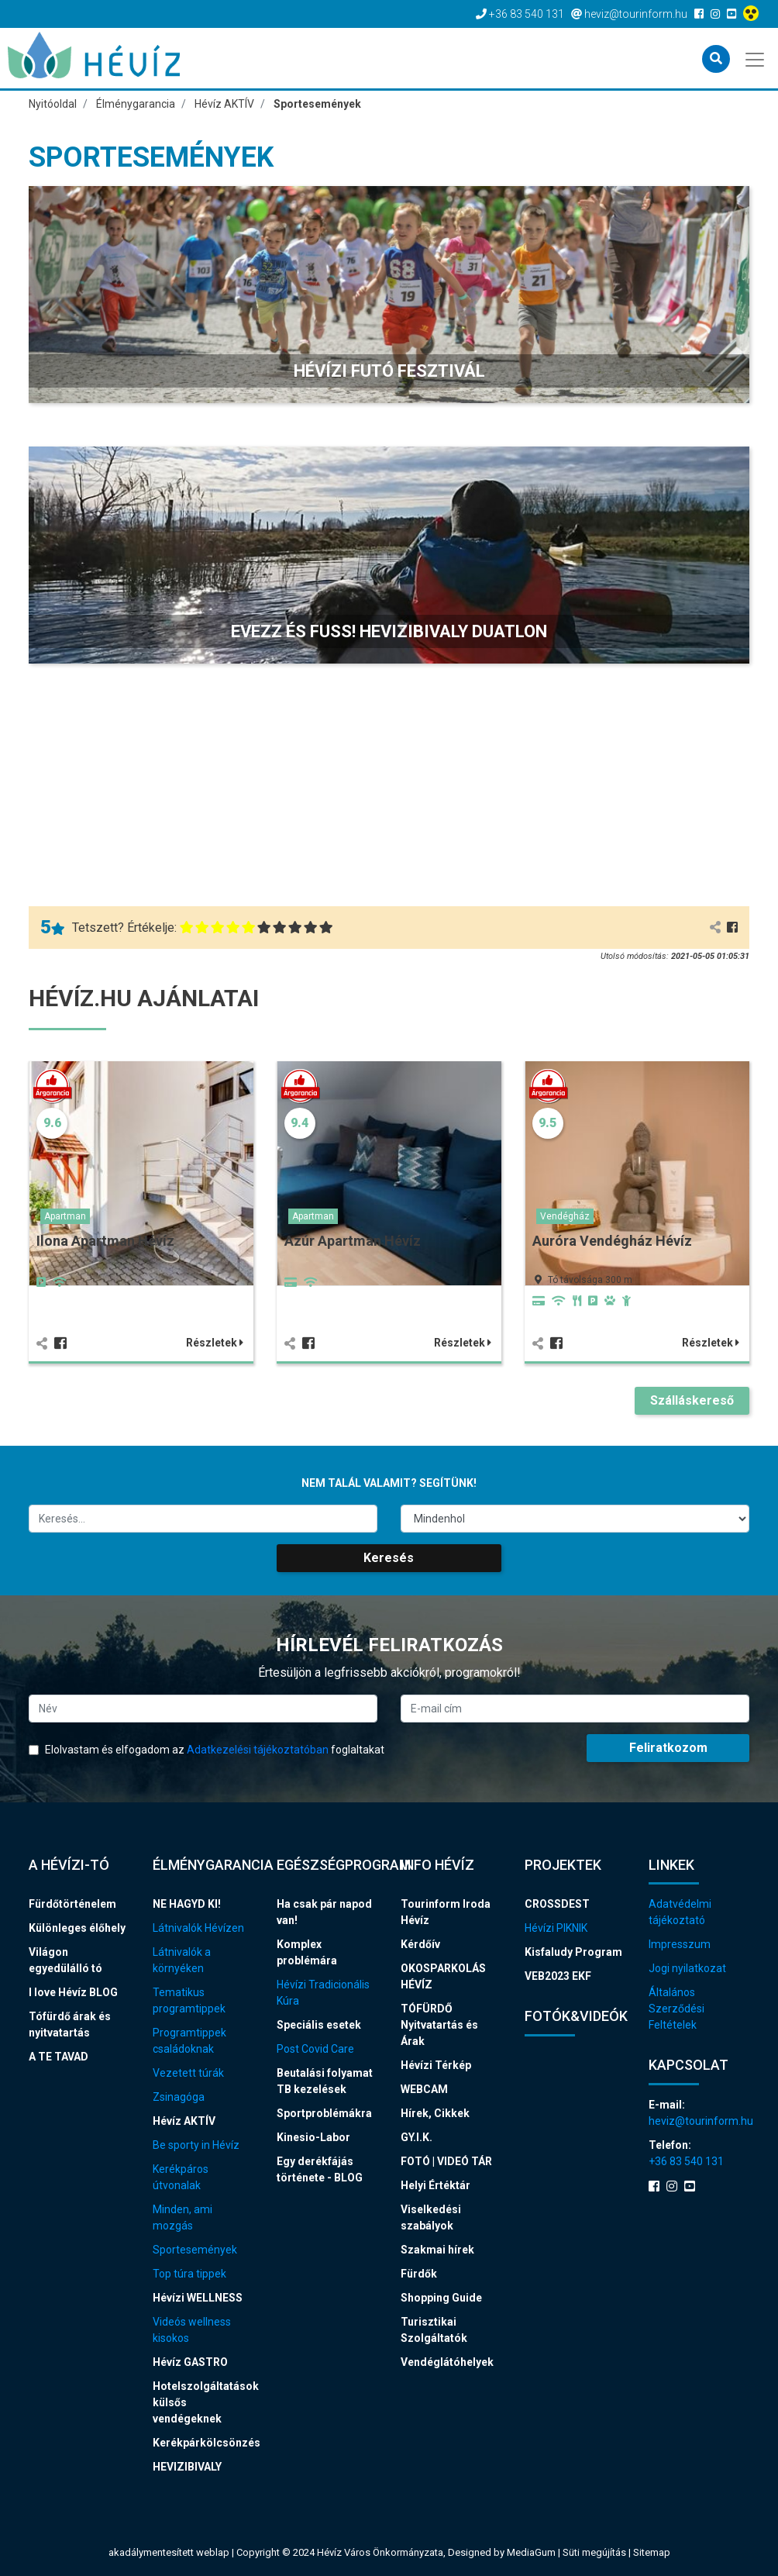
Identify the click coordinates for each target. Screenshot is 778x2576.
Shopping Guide (441, 2298)
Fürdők (419, 2273)
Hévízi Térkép (436, 2065)
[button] (389, 294)
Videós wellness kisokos (192, 2330)
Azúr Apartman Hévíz (352, 1241)
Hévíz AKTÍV (184, 2121)
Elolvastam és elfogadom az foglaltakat (206, 1749)
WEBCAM (424, 2089)
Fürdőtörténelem (72, 1904)
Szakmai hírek (437, 2249)
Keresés (388, 1557)
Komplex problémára (307, 1952)
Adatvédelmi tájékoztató (680, 1912)
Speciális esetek (319, 2025)
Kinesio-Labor (313, 2137)
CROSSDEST (557, 1904)
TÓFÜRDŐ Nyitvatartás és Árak (439, 2024)
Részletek (214, 1342)
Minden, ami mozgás (182, 2217)
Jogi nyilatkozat (687, 1968)
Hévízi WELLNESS (198, 2298)
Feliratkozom (668, 1747)
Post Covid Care (315, 2049)
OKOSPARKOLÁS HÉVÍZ (443, 1976)
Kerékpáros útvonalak (180, 2177)
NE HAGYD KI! (187, 1904)
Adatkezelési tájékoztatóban (258, 1749)
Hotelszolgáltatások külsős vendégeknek (203, 2402)
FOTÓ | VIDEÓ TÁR (446, 2161)
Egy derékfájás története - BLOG (320, 2169)
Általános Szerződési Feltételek (676, 2008)
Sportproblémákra (324, 2113)
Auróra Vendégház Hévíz (612, 1241)
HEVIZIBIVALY (187, 2466)
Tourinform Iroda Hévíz (446, 1912)
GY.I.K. (416, 2137)
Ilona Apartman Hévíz (105, 1241)
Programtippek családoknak (189, 2040)
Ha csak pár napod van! (324, 1912)
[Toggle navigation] (756, 58)
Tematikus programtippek (189, 2000)
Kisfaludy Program (573, 1952)
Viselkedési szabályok (431, 2217)
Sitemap (651, 2552)
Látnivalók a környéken (182, 1960)
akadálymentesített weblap (168, 2552)
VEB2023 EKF (558, 1976)
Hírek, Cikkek (435, 2113)
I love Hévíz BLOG (73, 1992)
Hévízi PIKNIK (556, 1928)
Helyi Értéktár (435, 2185)
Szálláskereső (692, 1400)
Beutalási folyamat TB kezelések (325, 2081)
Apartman (65, 1216)
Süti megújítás (595, 2552)
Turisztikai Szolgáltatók (434, 2330)
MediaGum (531, 2552)
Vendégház (565, 1216)
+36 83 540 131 (686, 2161)
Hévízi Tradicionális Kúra (323, 1992)
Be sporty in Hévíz (196, 2145)
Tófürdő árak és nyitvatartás (70, 2024)
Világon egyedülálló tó (65, 1960)
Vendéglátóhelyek (447, 2362)
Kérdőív (420, 1944)
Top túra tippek (189, 2273)
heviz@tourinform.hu (699, 2121)
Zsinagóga (179, 2097)
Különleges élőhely (77, 1928)
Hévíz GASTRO (190, 2362)
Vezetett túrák (188, 2073)
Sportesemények (195, 2249)
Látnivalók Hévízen (198, 1928)
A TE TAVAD (58, 2056)
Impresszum (680, 1944)
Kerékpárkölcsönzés (203, 2442)
